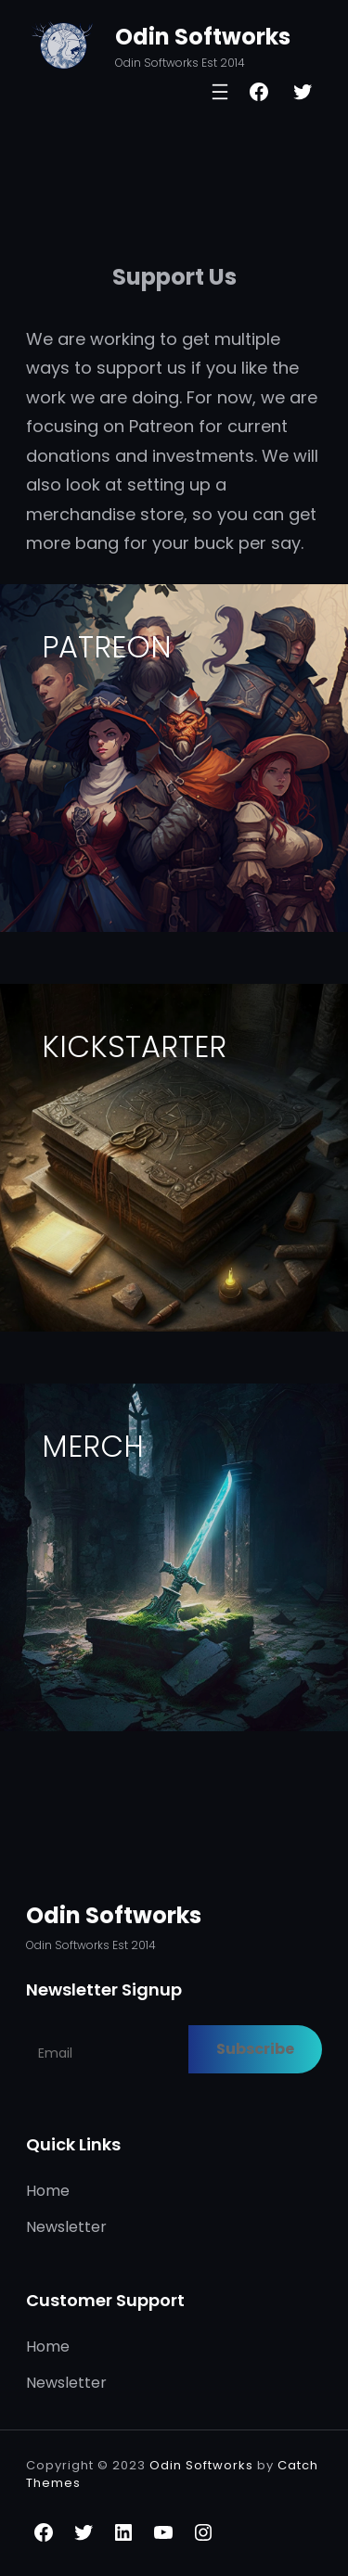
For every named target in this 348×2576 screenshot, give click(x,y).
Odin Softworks (202, 36)
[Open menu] (219, 91)
